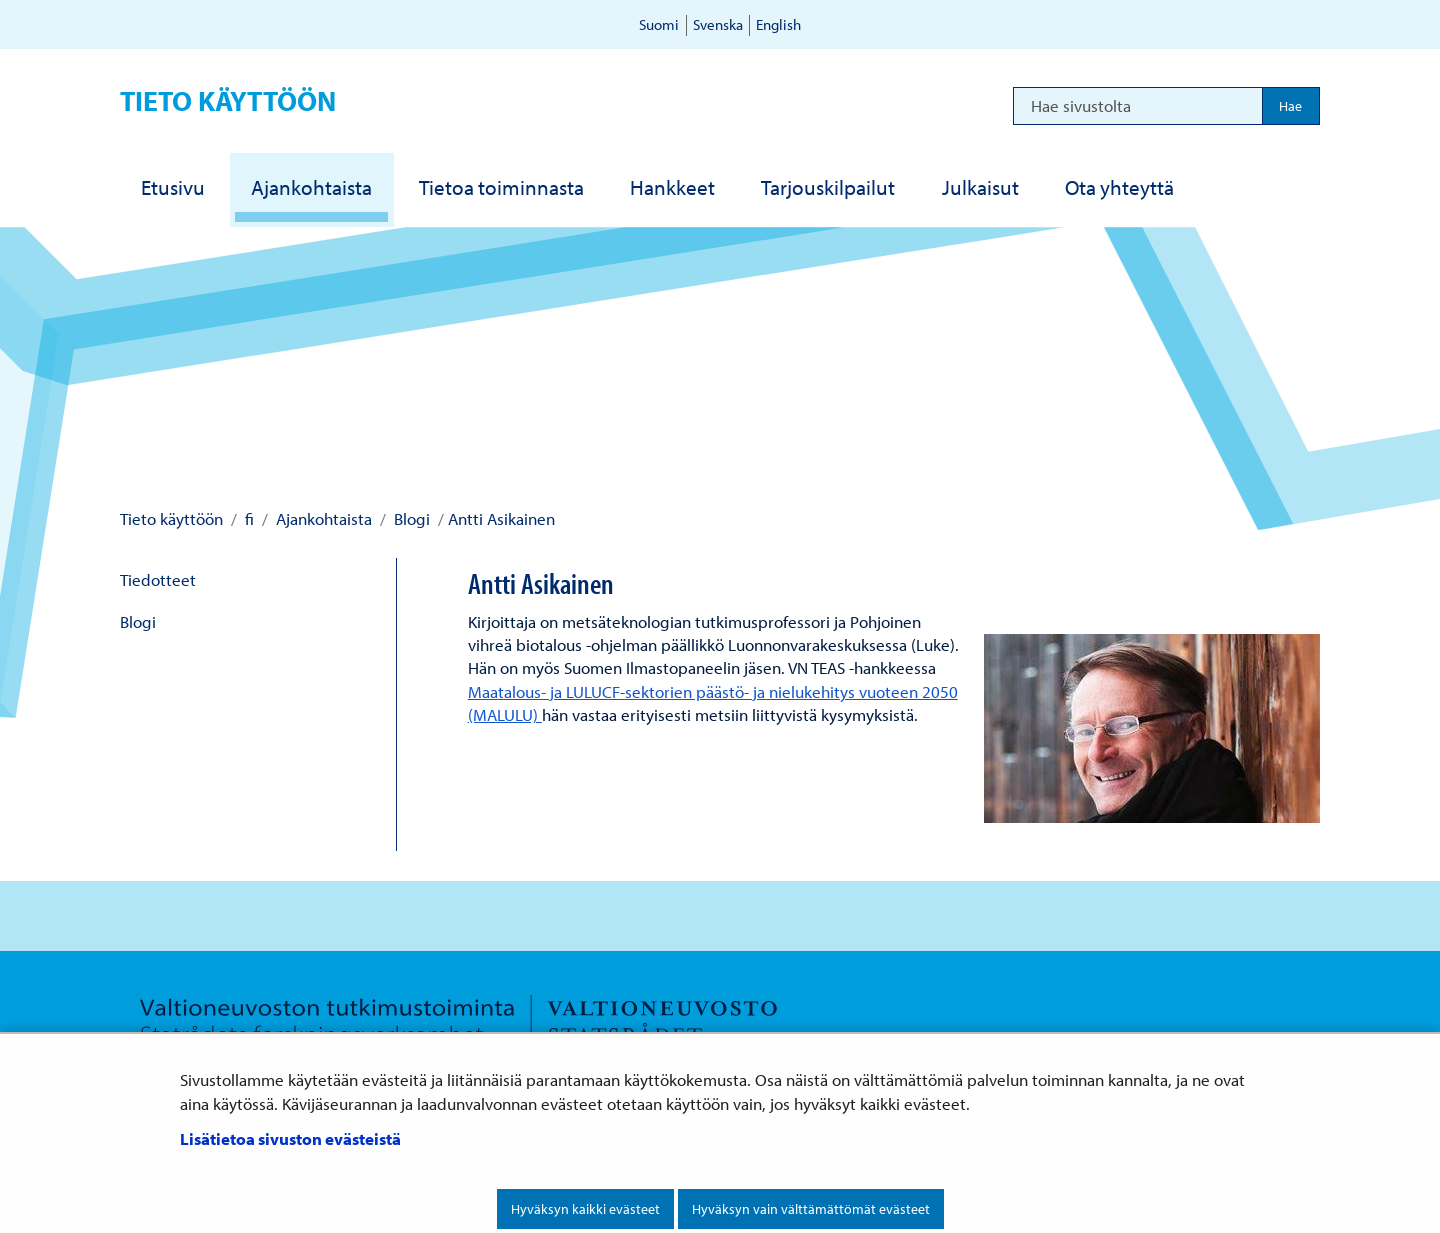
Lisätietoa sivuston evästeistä (290, 1138)
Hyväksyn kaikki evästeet (585, 1209)
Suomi (659, 24)
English (778, 24)
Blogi (410, 518)
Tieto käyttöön (228, 100)
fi (247, 518)
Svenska (718, 24)
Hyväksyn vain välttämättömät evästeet (811, 1209)
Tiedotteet (158, 579)
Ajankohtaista (322, 518)
